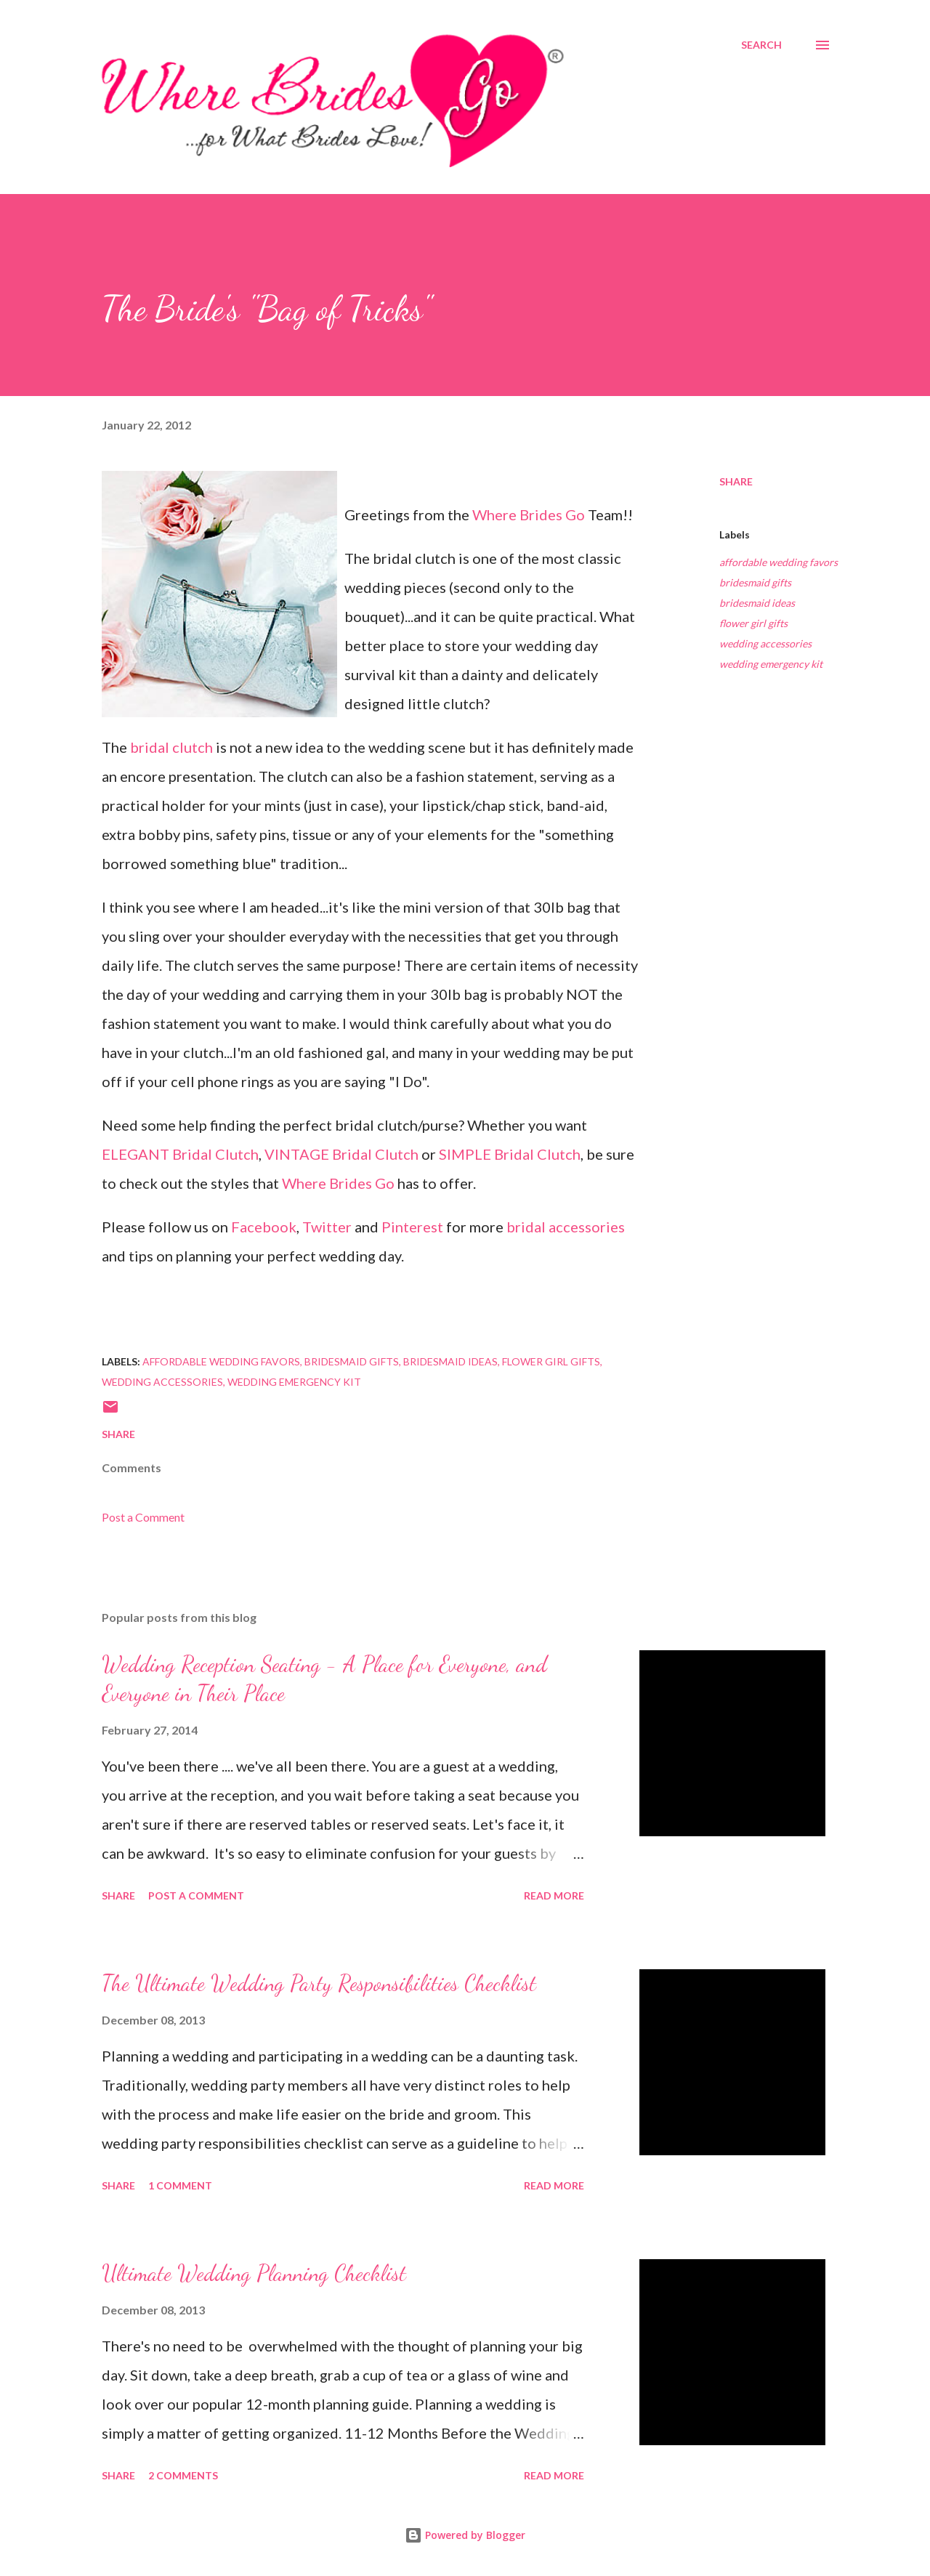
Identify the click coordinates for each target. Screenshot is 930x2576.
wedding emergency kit (770, 664)
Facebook (263, 1226)
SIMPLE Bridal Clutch (510, 1154)
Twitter (327, 1226)
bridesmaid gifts (755, 582)
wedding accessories (765, 643)
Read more (554, 1895)
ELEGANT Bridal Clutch (180, 1154)
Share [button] (736, 481)
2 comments (183, 2475)
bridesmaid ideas (757, 603)
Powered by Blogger (465, 2535)
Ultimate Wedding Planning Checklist (254, 2273)
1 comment (180, 2185)
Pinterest (412, 1226)
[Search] (761, 45)
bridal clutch (171, 747)
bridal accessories (565, 1226)
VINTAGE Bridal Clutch (341, 1154)
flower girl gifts (753, 623)
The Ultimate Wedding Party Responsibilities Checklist (319, 1983)
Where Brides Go (528, 514)
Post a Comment (143, 1517)
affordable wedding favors (778, 562)
